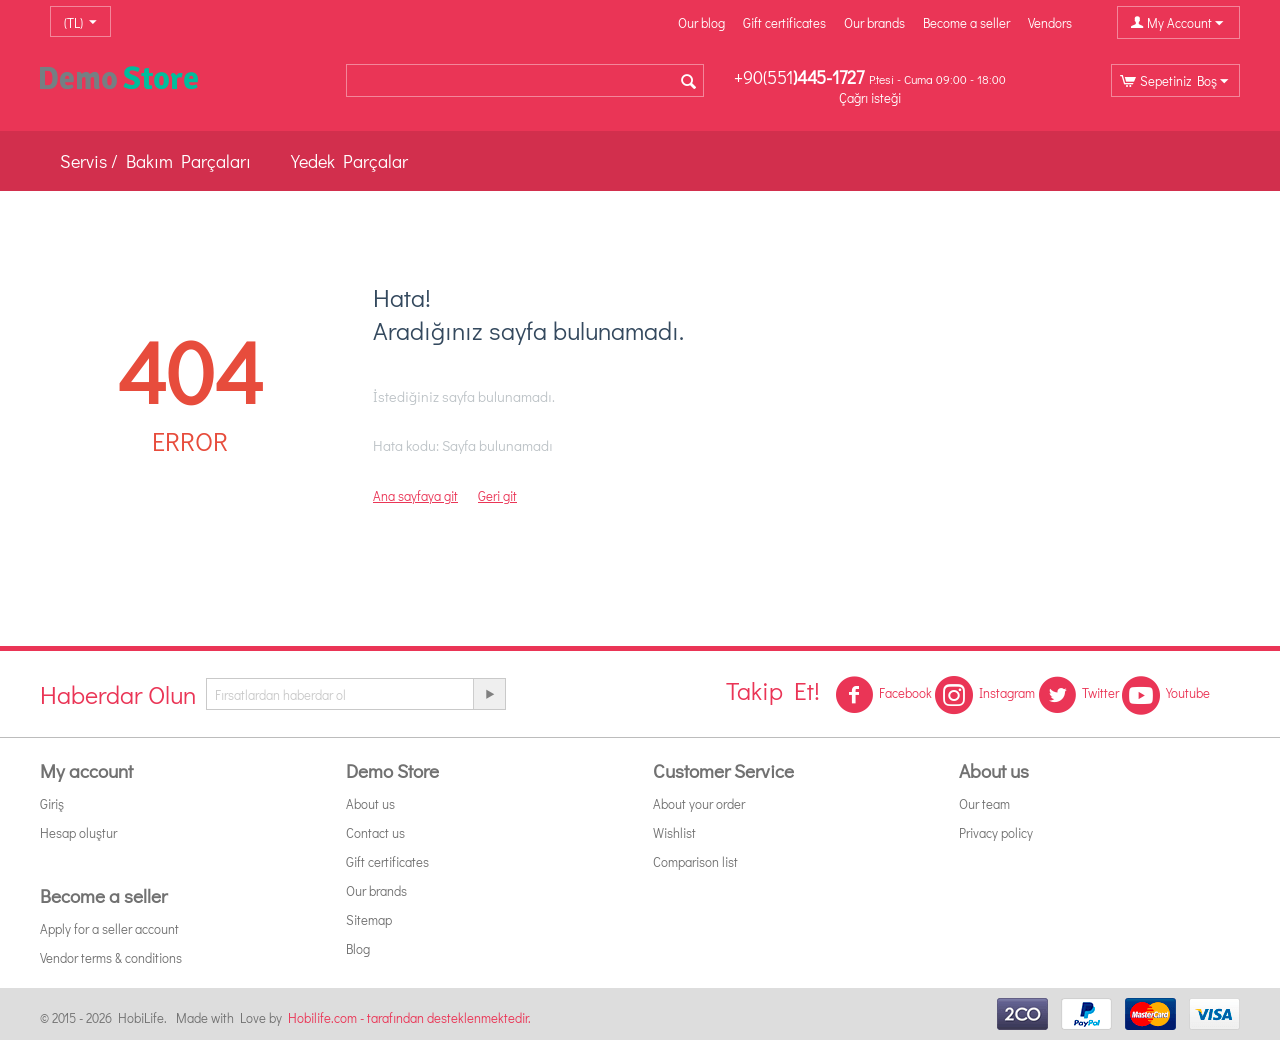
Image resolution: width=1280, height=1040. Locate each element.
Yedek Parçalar (349, 161)
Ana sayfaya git (415, 495)
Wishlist (674, 832)
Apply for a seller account (109, 928)
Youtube (1166, 695)
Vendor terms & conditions (111, 957)
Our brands (874, 22)
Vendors (1050, 22)
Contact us (375, 832)
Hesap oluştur (78, 832)
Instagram (985, 695)
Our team (984, 803)
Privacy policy (996, 832)
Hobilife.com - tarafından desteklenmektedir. (409, 1017)
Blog (358, 948)
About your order (699, 803)
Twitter (1078, 695)
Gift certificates (784, 22)
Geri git (497, 495)
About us (370, 803)
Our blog (701, 22)
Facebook (883, 695)
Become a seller (966, 22)
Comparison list (695, 861)
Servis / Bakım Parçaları (155, 161)
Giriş (52, 803)
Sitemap (369, 919)
